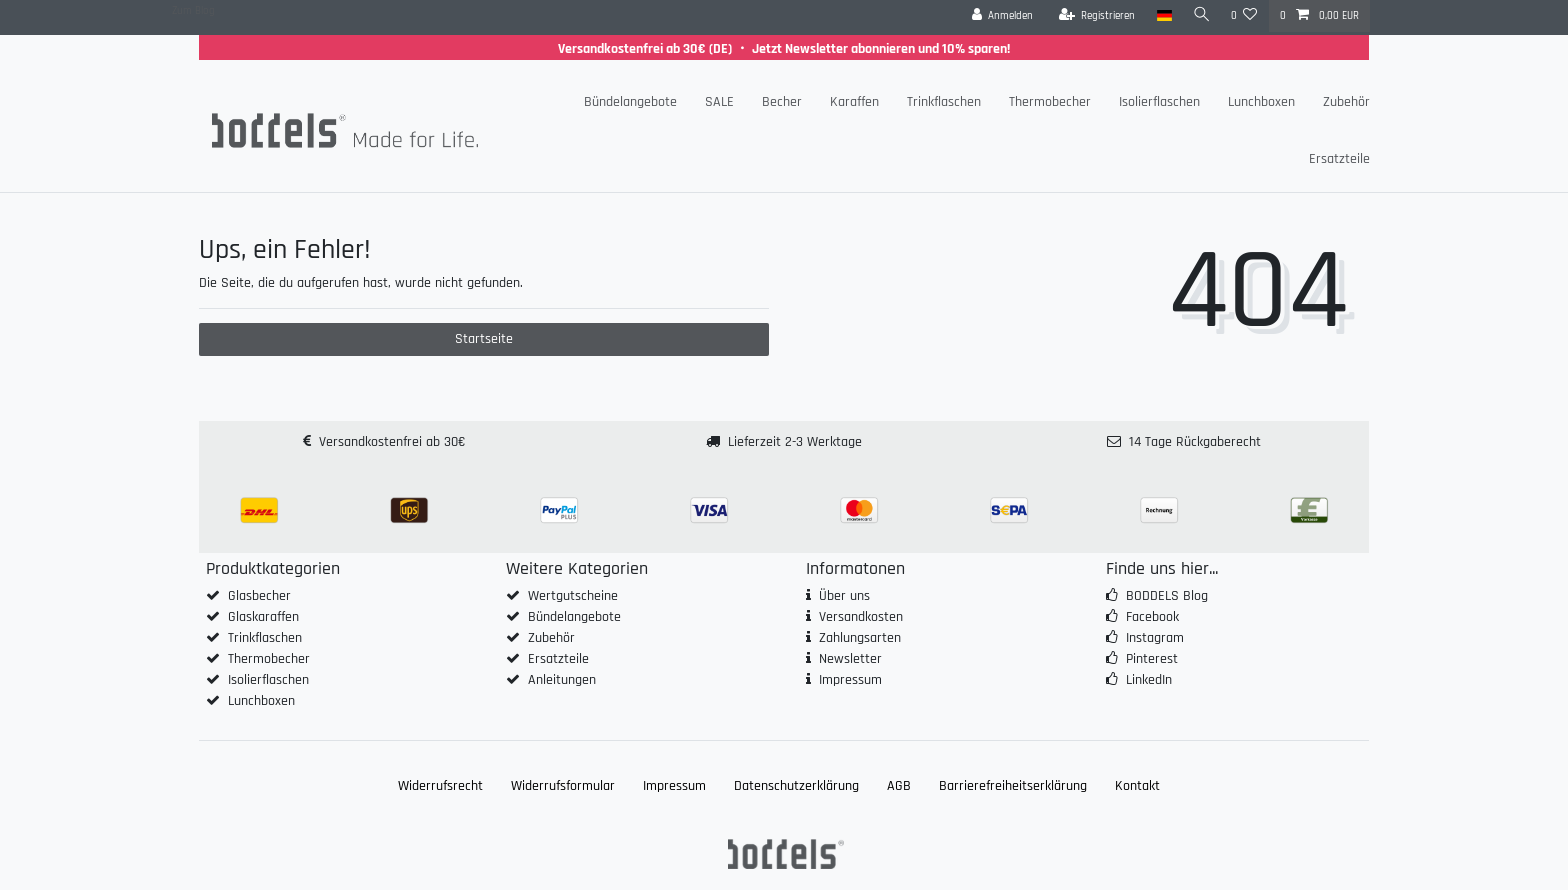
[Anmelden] (999, 16)
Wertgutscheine (573, 596)
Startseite (484, 339)
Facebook (1152, 617)
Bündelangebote (630, 102)
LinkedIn (1149, 680)
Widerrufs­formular (563, 786)
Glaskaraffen (263, 617)
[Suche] (1200, 15)
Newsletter (850, 659)
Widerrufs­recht (440, 786)
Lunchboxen (1261, 102)
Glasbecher (259, 596)
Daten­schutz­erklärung (796, 786)
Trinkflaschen (944, 102)
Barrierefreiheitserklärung (1013, 786)
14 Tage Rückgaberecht (1195, 442)
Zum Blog (193, 11)
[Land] (1160, 15)
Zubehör (1346, 102)
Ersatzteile (1339, 159)
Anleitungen (562, 680)
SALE (719, 102)
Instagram (1155, 638)
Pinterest (1152, 659)
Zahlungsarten (860, 638)
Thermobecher (1050, 102)
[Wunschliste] (1244, 16)
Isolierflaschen (1159, 102)
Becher (782, 102)
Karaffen (854, 102)
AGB (899, 786)
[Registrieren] (1093, 16)
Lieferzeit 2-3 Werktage (795, 442)
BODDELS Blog (1167, 596)
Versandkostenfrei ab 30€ (392, 442)
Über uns (844, 596)
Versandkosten (861, 617)
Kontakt (1137, 786)
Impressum (850, 680)
